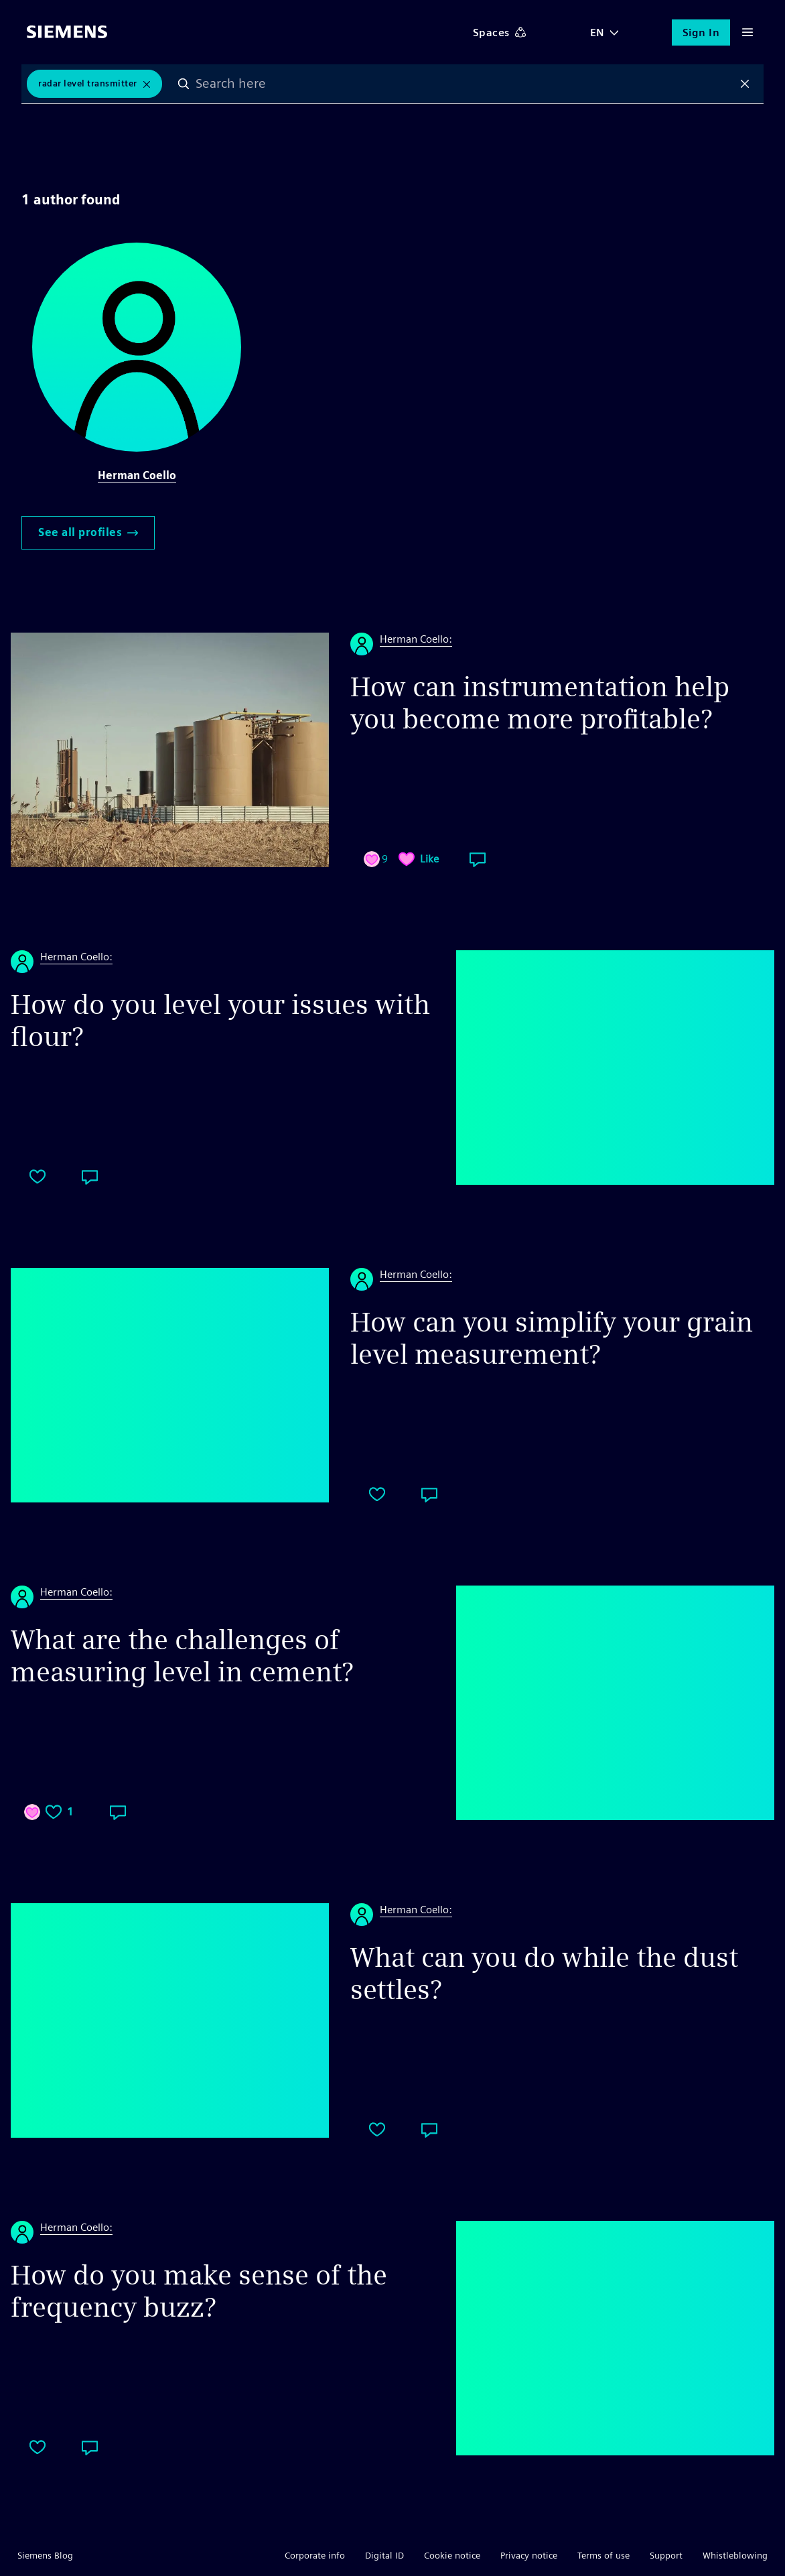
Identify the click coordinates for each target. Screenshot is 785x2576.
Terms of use (603, 2555)
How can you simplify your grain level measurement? (551, 1338)
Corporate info (315, 2555)
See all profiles (88, 532)
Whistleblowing (735, 2555)
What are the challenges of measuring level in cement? (182, 1656)
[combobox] (464, 83)
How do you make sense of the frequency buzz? (199, 2291)
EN (597, 32)
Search (183, 83)
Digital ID (384, 2555)
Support (666, 2555)
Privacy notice (528, 2555)
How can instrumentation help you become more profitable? (539, 703)
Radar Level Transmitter (87, 83)
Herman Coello (137, 475)
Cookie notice (452, 2555)
